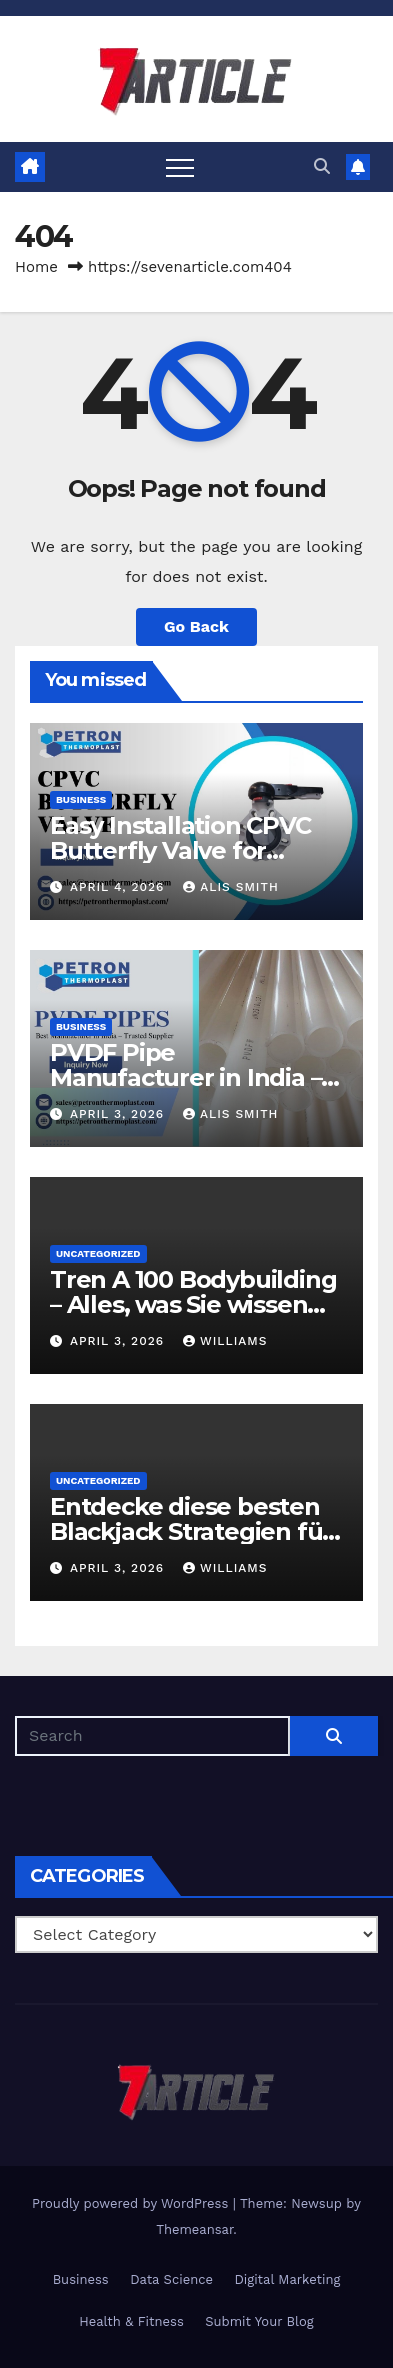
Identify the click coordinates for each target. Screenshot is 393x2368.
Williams (225, 1341)
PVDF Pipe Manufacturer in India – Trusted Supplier (185, 1077)
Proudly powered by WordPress (132, 2203)
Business (81, 799)
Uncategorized (98, 1253)
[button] (322, 166)
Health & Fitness (131, 2321)
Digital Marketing (287, 2279)
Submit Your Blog (259, 2321)
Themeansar (194, 2229)
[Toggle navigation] (180, 167)
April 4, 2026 (119, 887)
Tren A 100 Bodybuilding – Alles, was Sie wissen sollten (193, 1304)
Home (36, 267)
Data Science (171, 2279)
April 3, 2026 (119, 1114)
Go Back (196, 626)
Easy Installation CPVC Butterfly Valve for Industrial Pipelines (180, 850)
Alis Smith (230, 887)
